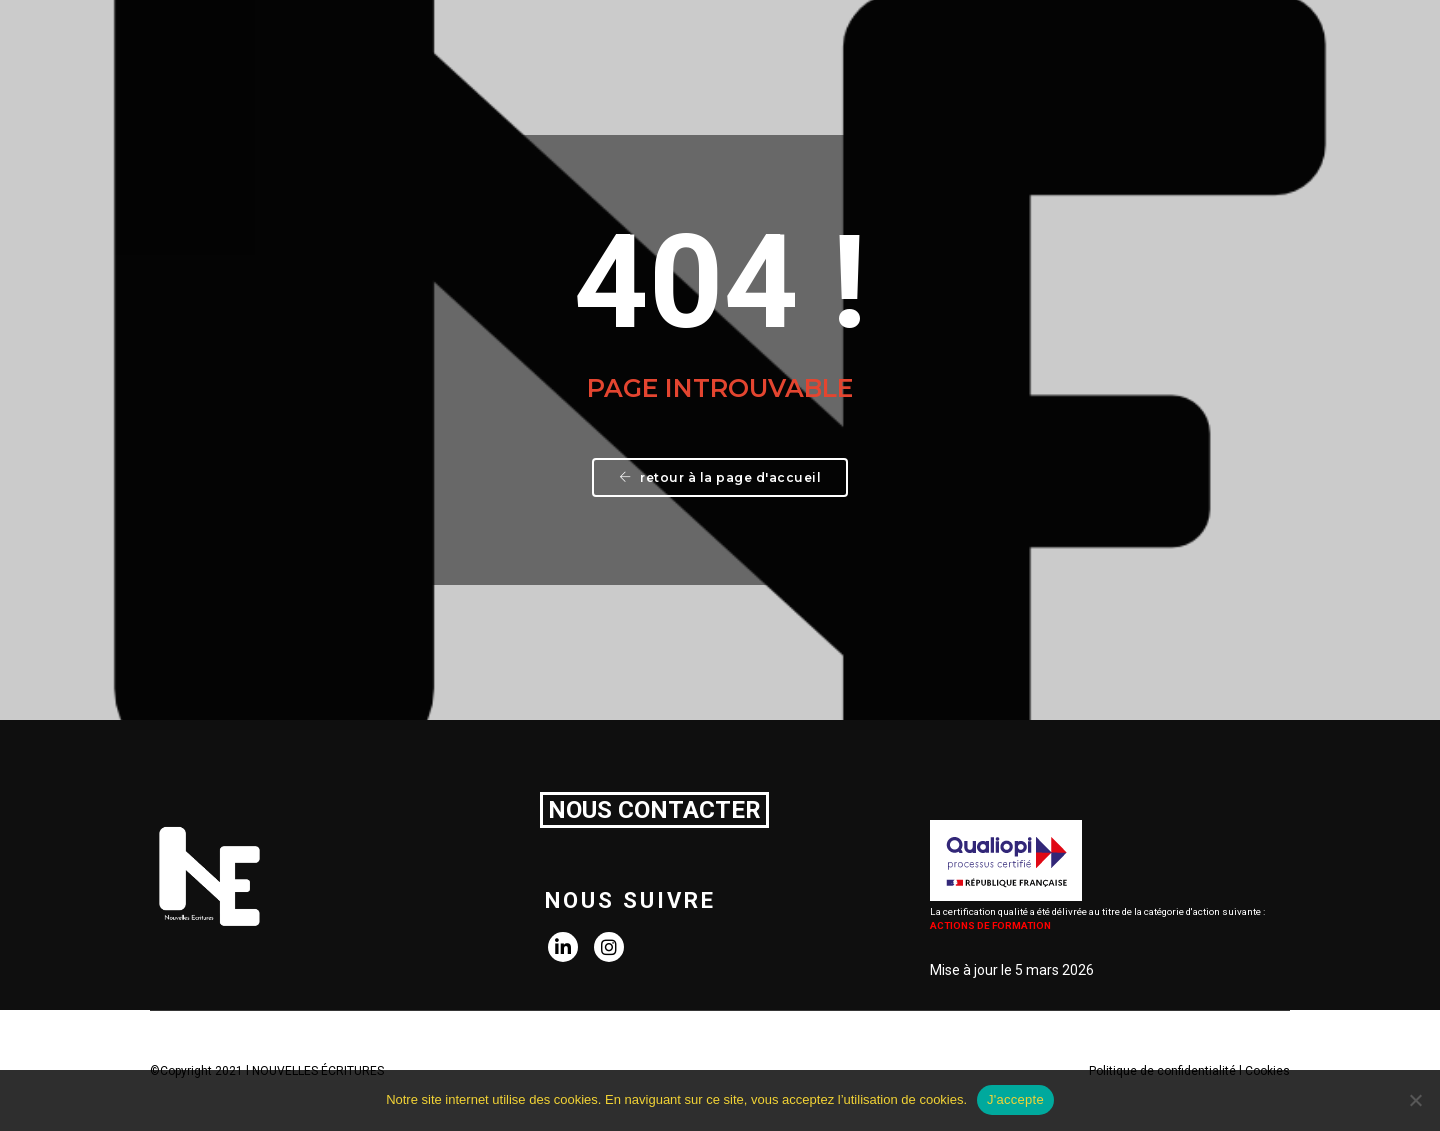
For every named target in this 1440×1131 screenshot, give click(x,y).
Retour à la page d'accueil (720, 477)
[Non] (1415, 1100)
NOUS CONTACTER (654, 810)
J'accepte (1015, 1099)
